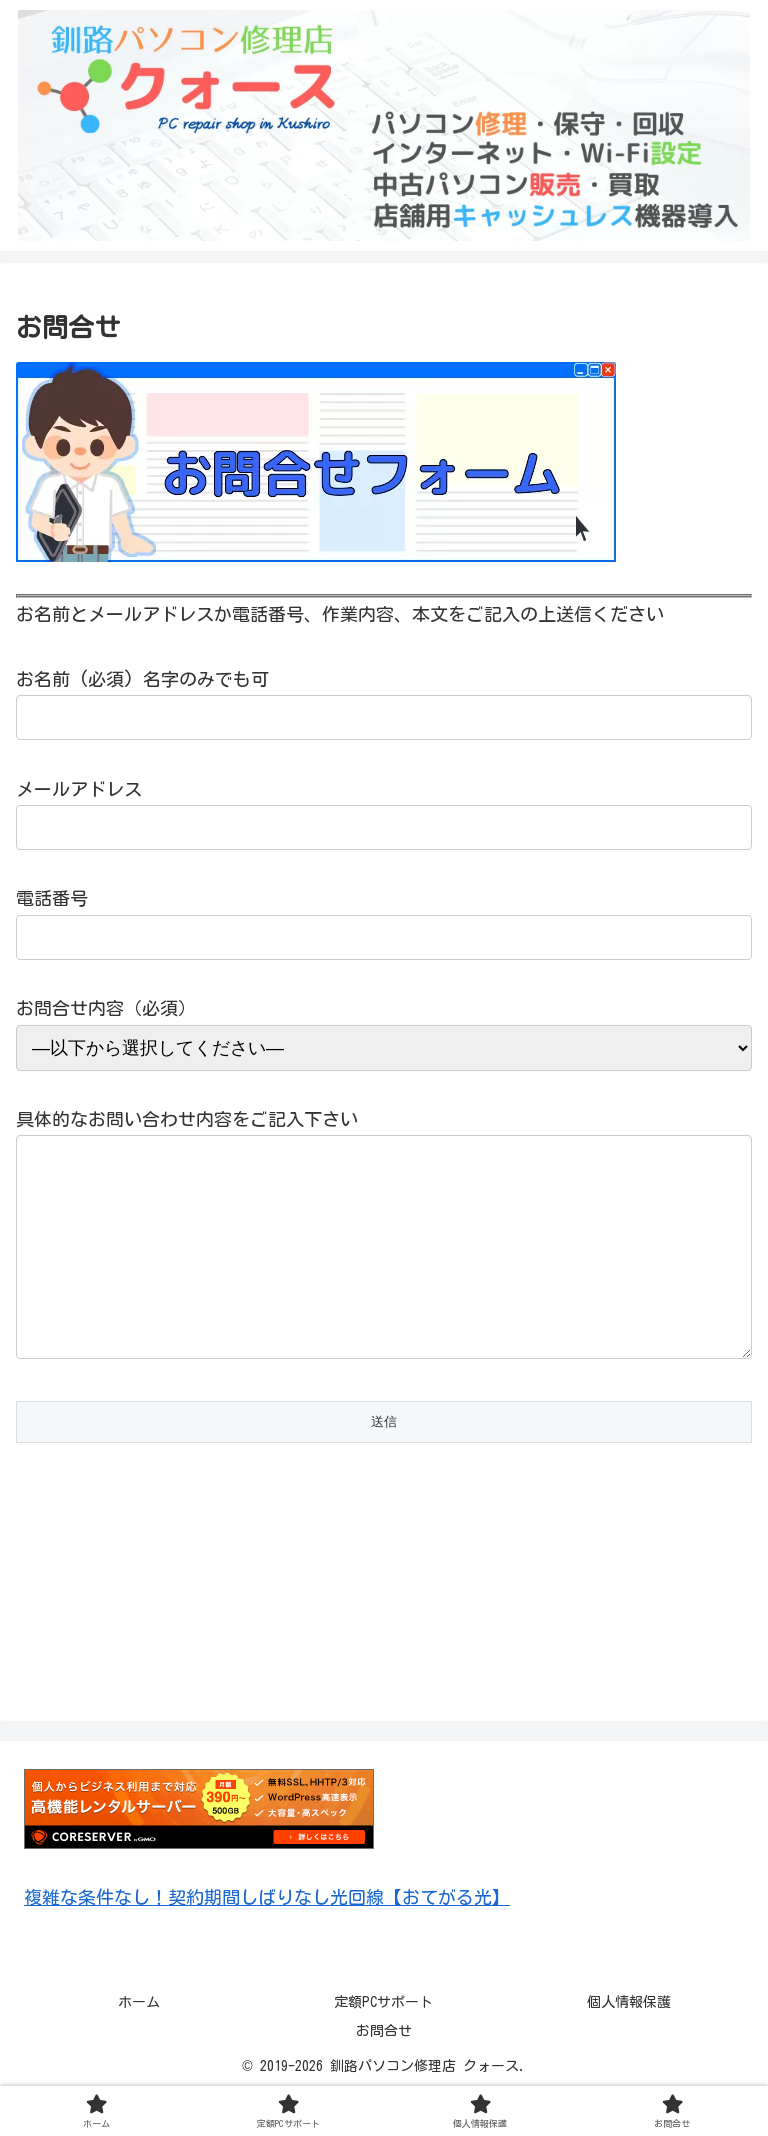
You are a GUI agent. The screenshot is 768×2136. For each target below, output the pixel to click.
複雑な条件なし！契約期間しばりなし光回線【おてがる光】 (267, 1937)
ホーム (139, 2042)
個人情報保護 (629, 2042)
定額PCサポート (383, 2042)
